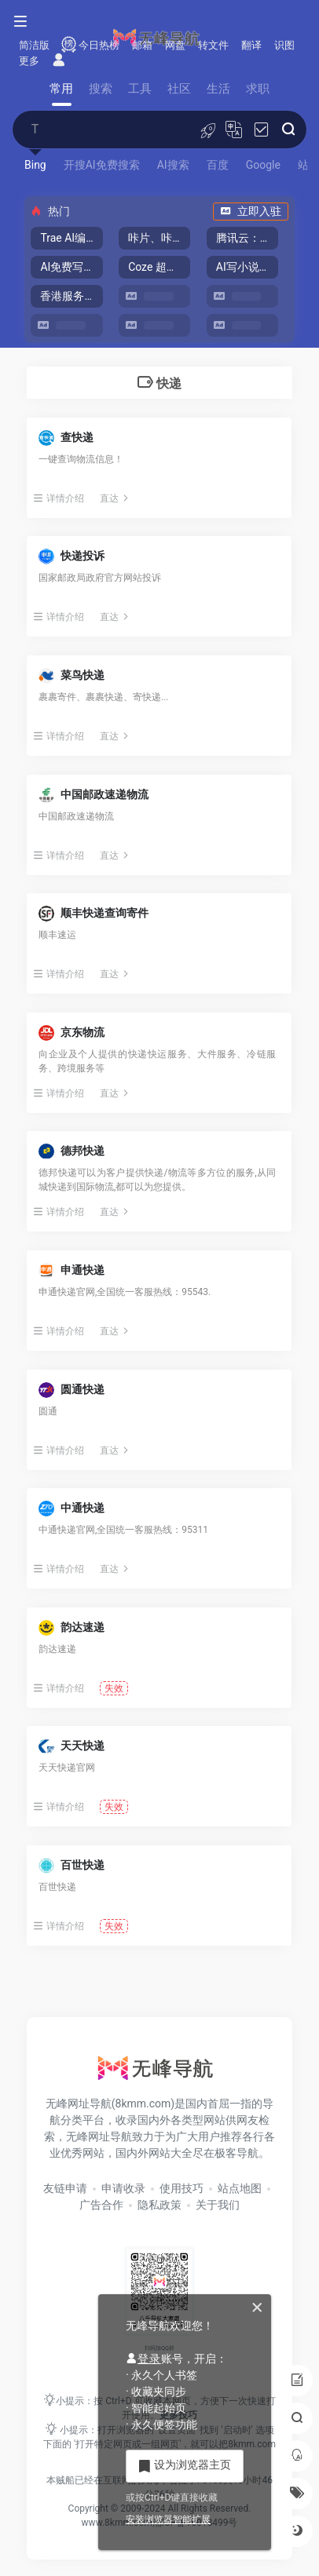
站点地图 (240, 2188)
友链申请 (65, 2188)
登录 (143, 2358)
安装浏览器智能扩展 (168, 2519)
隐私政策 (160, 2204)
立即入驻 (250, 211)
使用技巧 (182, 2188)
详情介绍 (58, 498)
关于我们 (218, 2204)
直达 (115, 498)
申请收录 (123, 2188)
